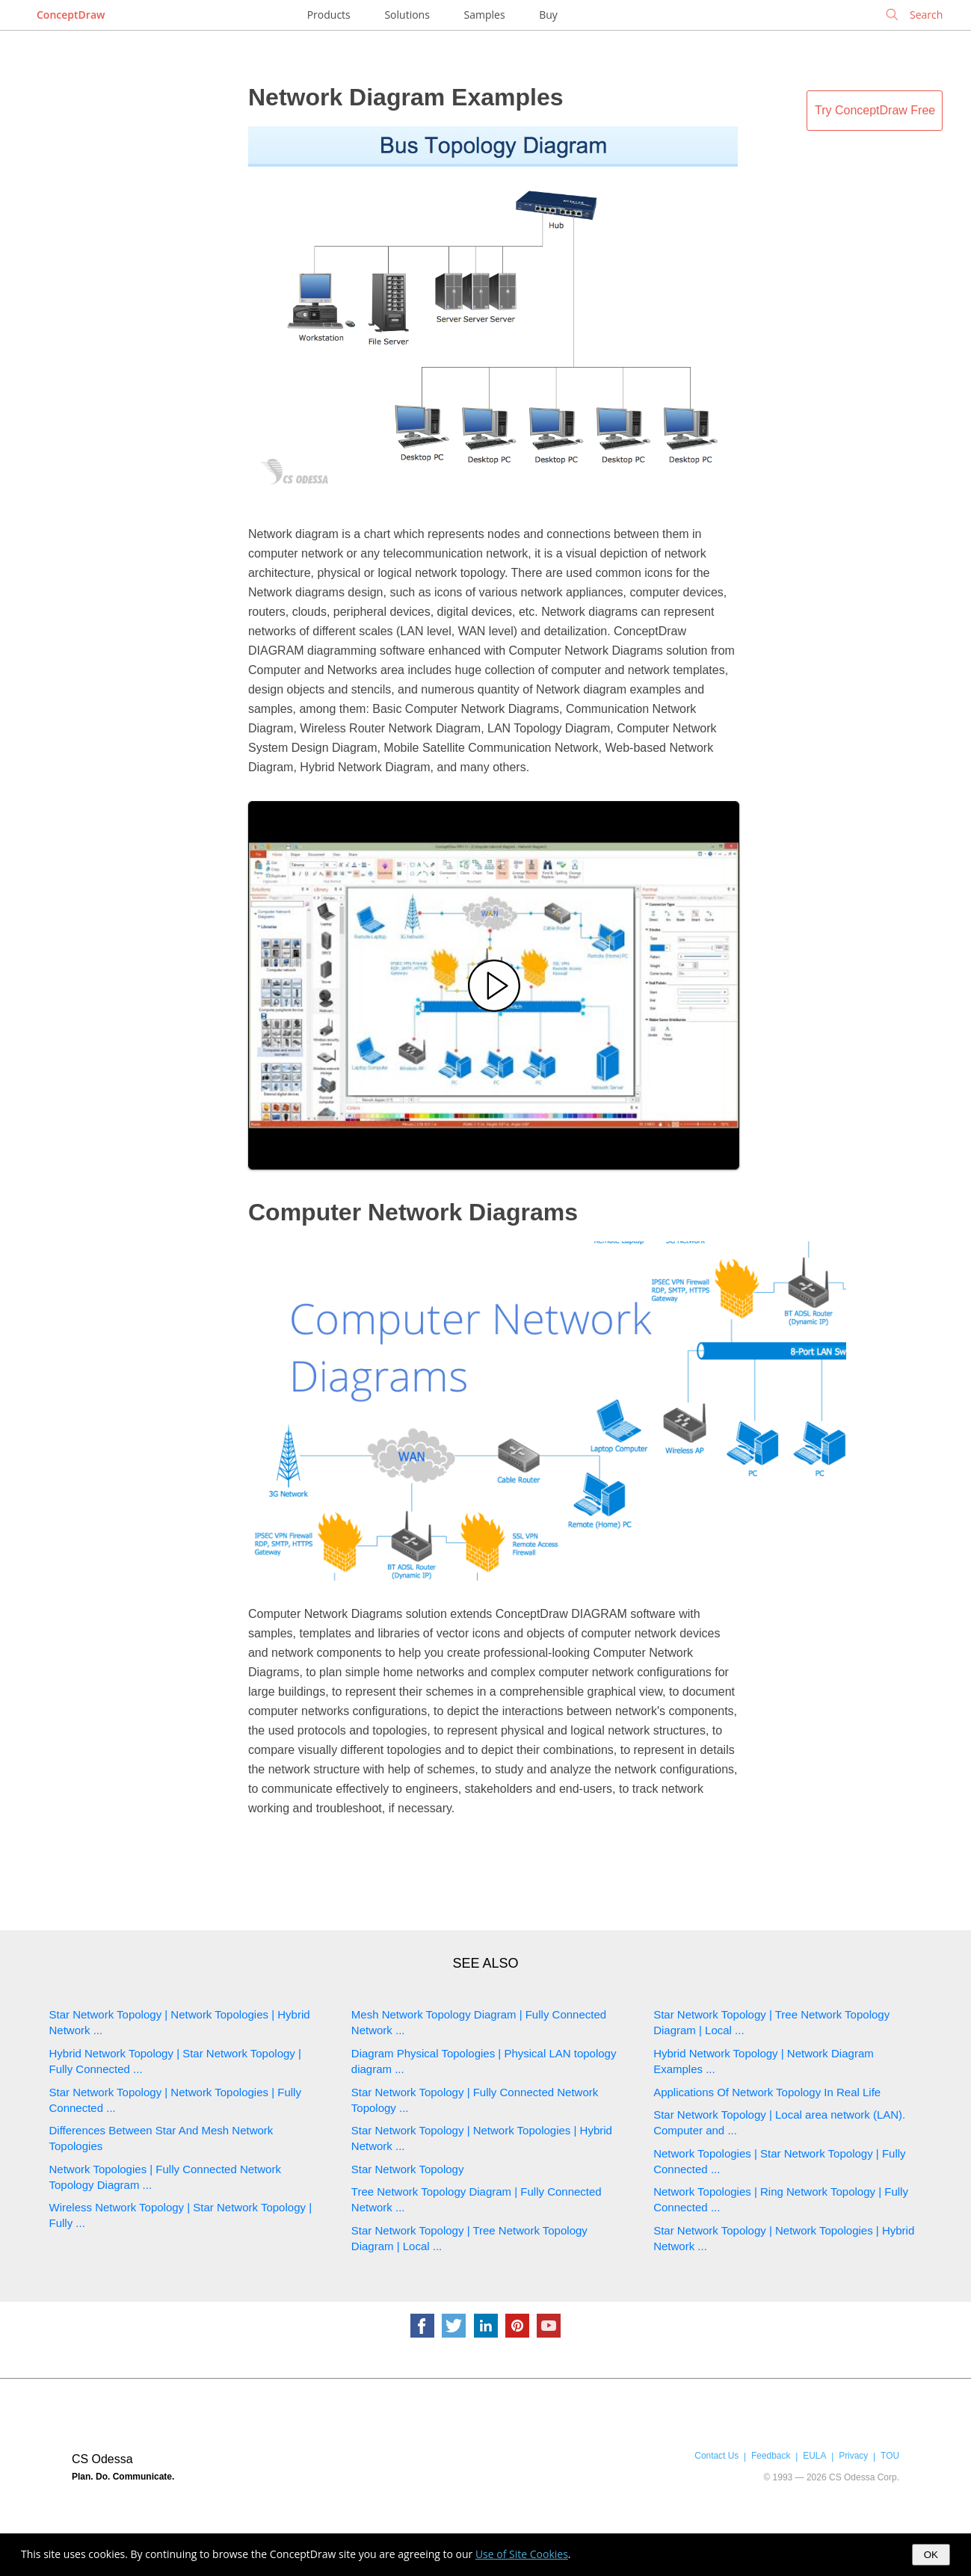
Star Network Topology (407, 2169)
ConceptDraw (71, 14)
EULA (814, 2455)
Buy (548, 14)
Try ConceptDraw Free (875, 110)
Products (329, 14)
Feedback (770, 2455)
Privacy (853, 2455)
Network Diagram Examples (406, 97)
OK (931, 2554)
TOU (890, 2455)
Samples (484, 14)
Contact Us (716, 2455)
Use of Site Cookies (521, 2554)
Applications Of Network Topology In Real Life (767, 2092)
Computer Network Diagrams (413, 1212)
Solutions (406, 14)
